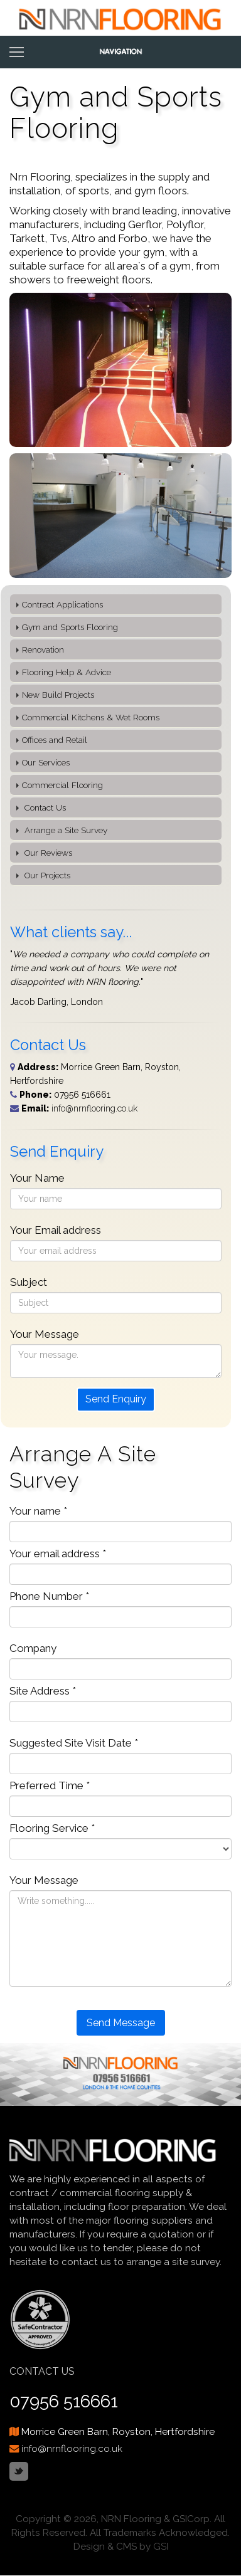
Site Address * (42, 1691)
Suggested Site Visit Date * (73, 1743)
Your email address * (57, 1553)
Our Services (46, 762)
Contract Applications (62, 604)
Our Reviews (47, 853)
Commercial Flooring (62, 785)
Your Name (37, 1178)
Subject (28, 1282)
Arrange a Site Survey (64, 830)
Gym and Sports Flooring (70, 627)
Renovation (43, 649)
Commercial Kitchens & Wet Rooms (90, 717)
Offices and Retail (54, 740)
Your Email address (55, 1230)
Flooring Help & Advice (66, 672)
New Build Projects (58, 695)
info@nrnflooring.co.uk (94, 1108)
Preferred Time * (49, 1785)
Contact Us (44, 807)
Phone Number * (49, 1596)
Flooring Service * (52, 1828)
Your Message (44, 1334)
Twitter (18, 2471)
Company (32, 1648)
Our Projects (46, 875)
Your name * (38, 1511)
